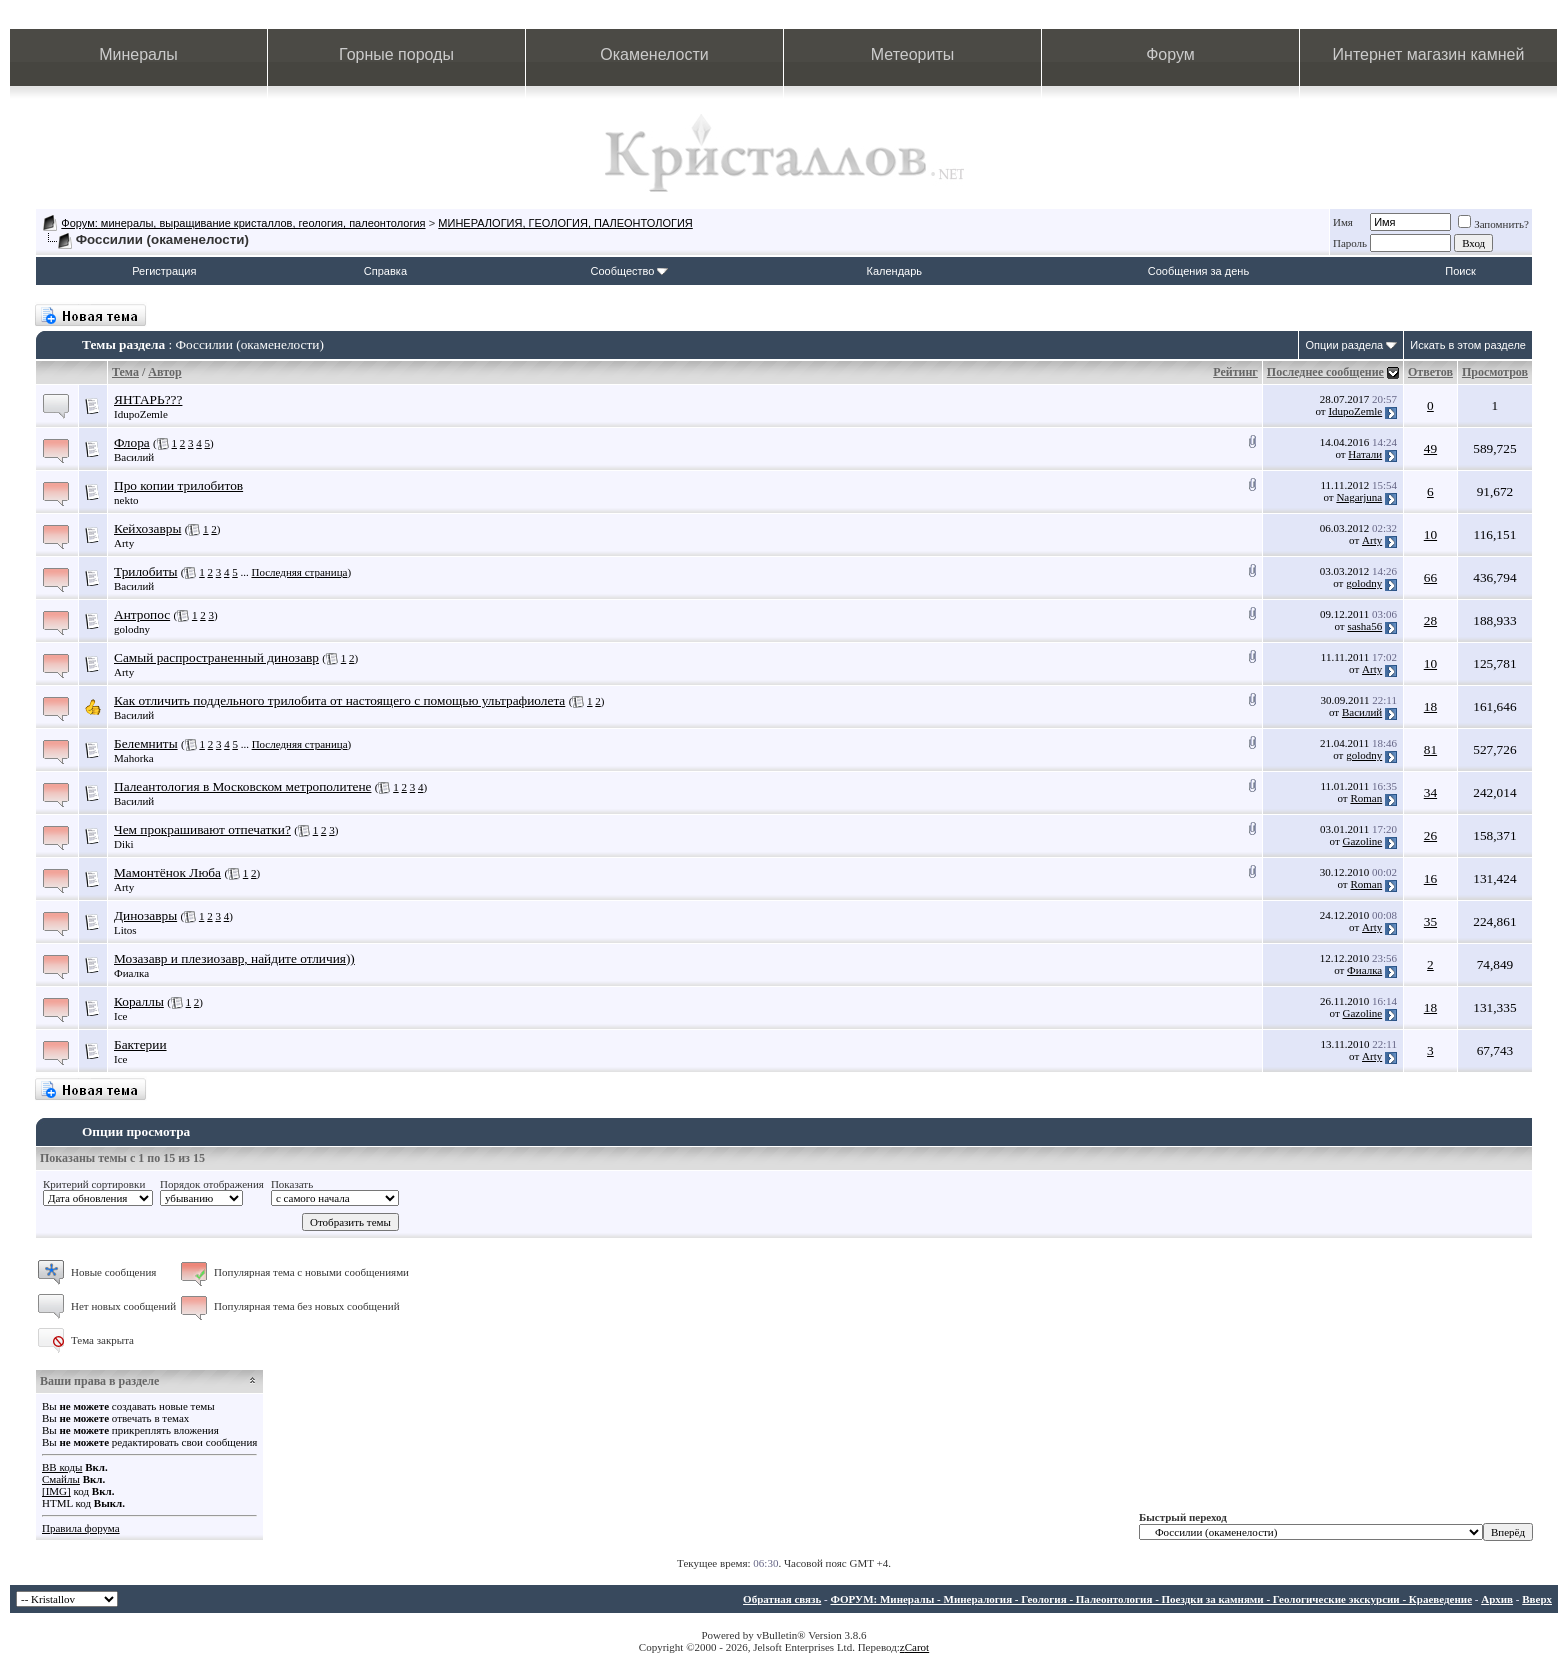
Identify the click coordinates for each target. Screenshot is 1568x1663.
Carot (917, 1647)
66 (1430, 577)
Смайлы (61, 1479)
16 (1430, 878)
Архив (1497, 1599)
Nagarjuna (1359, 497)
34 (1430, 792)
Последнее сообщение (1325, 372)
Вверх (1537, 1599)
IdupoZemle (141, 414)
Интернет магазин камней (1429, 54)
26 (1430, 835)
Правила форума (81, 1528)
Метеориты (912, 54)
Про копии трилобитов (178, 485)
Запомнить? (1493, 224)
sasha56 (1364, 626)
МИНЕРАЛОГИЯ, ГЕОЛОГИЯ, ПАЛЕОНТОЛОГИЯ (565, 223)
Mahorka (134, 758)
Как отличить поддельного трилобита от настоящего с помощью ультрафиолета (339, 700)
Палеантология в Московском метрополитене (242, 786)
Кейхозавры (147, 528)
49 (1430, 448)
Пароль (1350, 243)
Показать (292, 1184)
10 (1430, 534)
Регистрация (164, 271)
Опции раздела (1344, 345)
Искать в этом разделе (1468, 345)
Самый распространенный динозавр (216, 657)
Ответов (1430, 372)
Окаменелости (654, 54)
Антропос (142, 614)
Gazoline (1363, 841)
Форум (1170, 54)
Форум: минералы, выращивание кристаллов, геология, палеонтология (243, 223)
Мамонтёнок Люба (167, 872)
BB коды (62, 1467)
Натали (1365, 454)
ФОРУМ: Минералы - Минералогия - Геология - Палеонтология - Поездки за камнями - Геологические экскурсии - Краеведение (1151, 1599)
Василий (134, 457)
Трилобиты (145, 571)
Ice (120, 1016)
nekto (126, 500)
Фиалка (131, 973)
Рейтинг (1235, 372)
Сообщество (629, 271)
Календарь (895, 271)
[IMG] (56, 1491)
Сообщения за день (1198, 271)
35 (1430, 921)
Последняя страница (299, 572)
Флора (132, 442)
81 (1430, 749)
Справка (385, 271)
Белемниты (146, 743)
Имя (1343, 222)
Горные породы (396, 54)
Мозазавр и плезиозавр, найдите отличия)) (234, 958)
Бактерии (140, 1044)
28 (1430, 620)
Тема (125, 372)
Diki (124, 844)
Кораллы (139, 1001)
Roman (1366, 798)
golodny (1364, 583)
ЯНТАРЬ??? (148, 399)
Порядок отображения (212, 1184)
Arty (124, 543)
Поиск (1460, 271)
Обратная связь (782, 1599)
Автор (164, 372)
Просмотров (1495, 372)
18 (1430, 706)
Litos (125, 930)
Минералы (138, 54)
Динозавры (145, 915)
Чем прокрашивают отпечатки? (202, 829)
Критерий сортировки (94, 1184)
